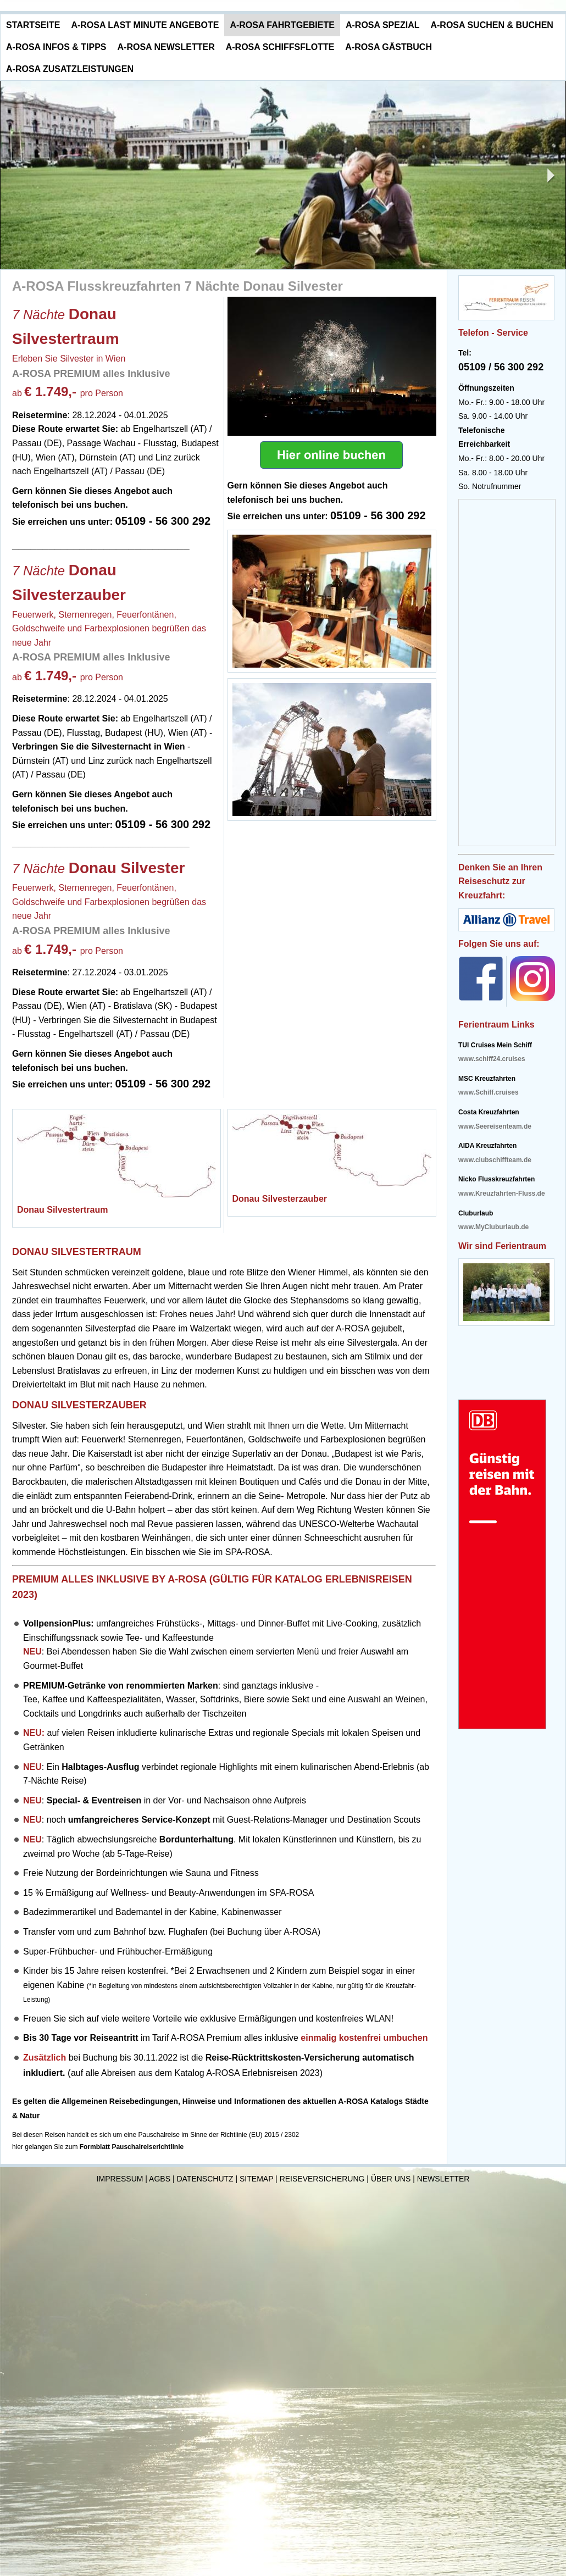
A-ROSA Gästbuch (388, 47)
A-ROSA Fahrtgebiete (282, 25)
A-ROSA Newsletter (166, 47)
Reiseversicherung (322, 2178)
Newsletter (443, 2178)
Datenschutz (204, 2178)
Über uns (390, 2178)
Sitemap (256, 2178)
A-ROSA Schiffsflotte (280, 47)
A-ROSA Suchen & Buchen (491, 25)
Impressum (120, 2178)
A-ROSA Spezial (383, 25)
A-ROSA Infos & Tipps (56, 47)
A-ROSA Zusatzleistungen (70, 69)
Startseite (33, 25)
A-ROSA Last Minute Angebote (145, 25)
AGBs (159, 2178)
